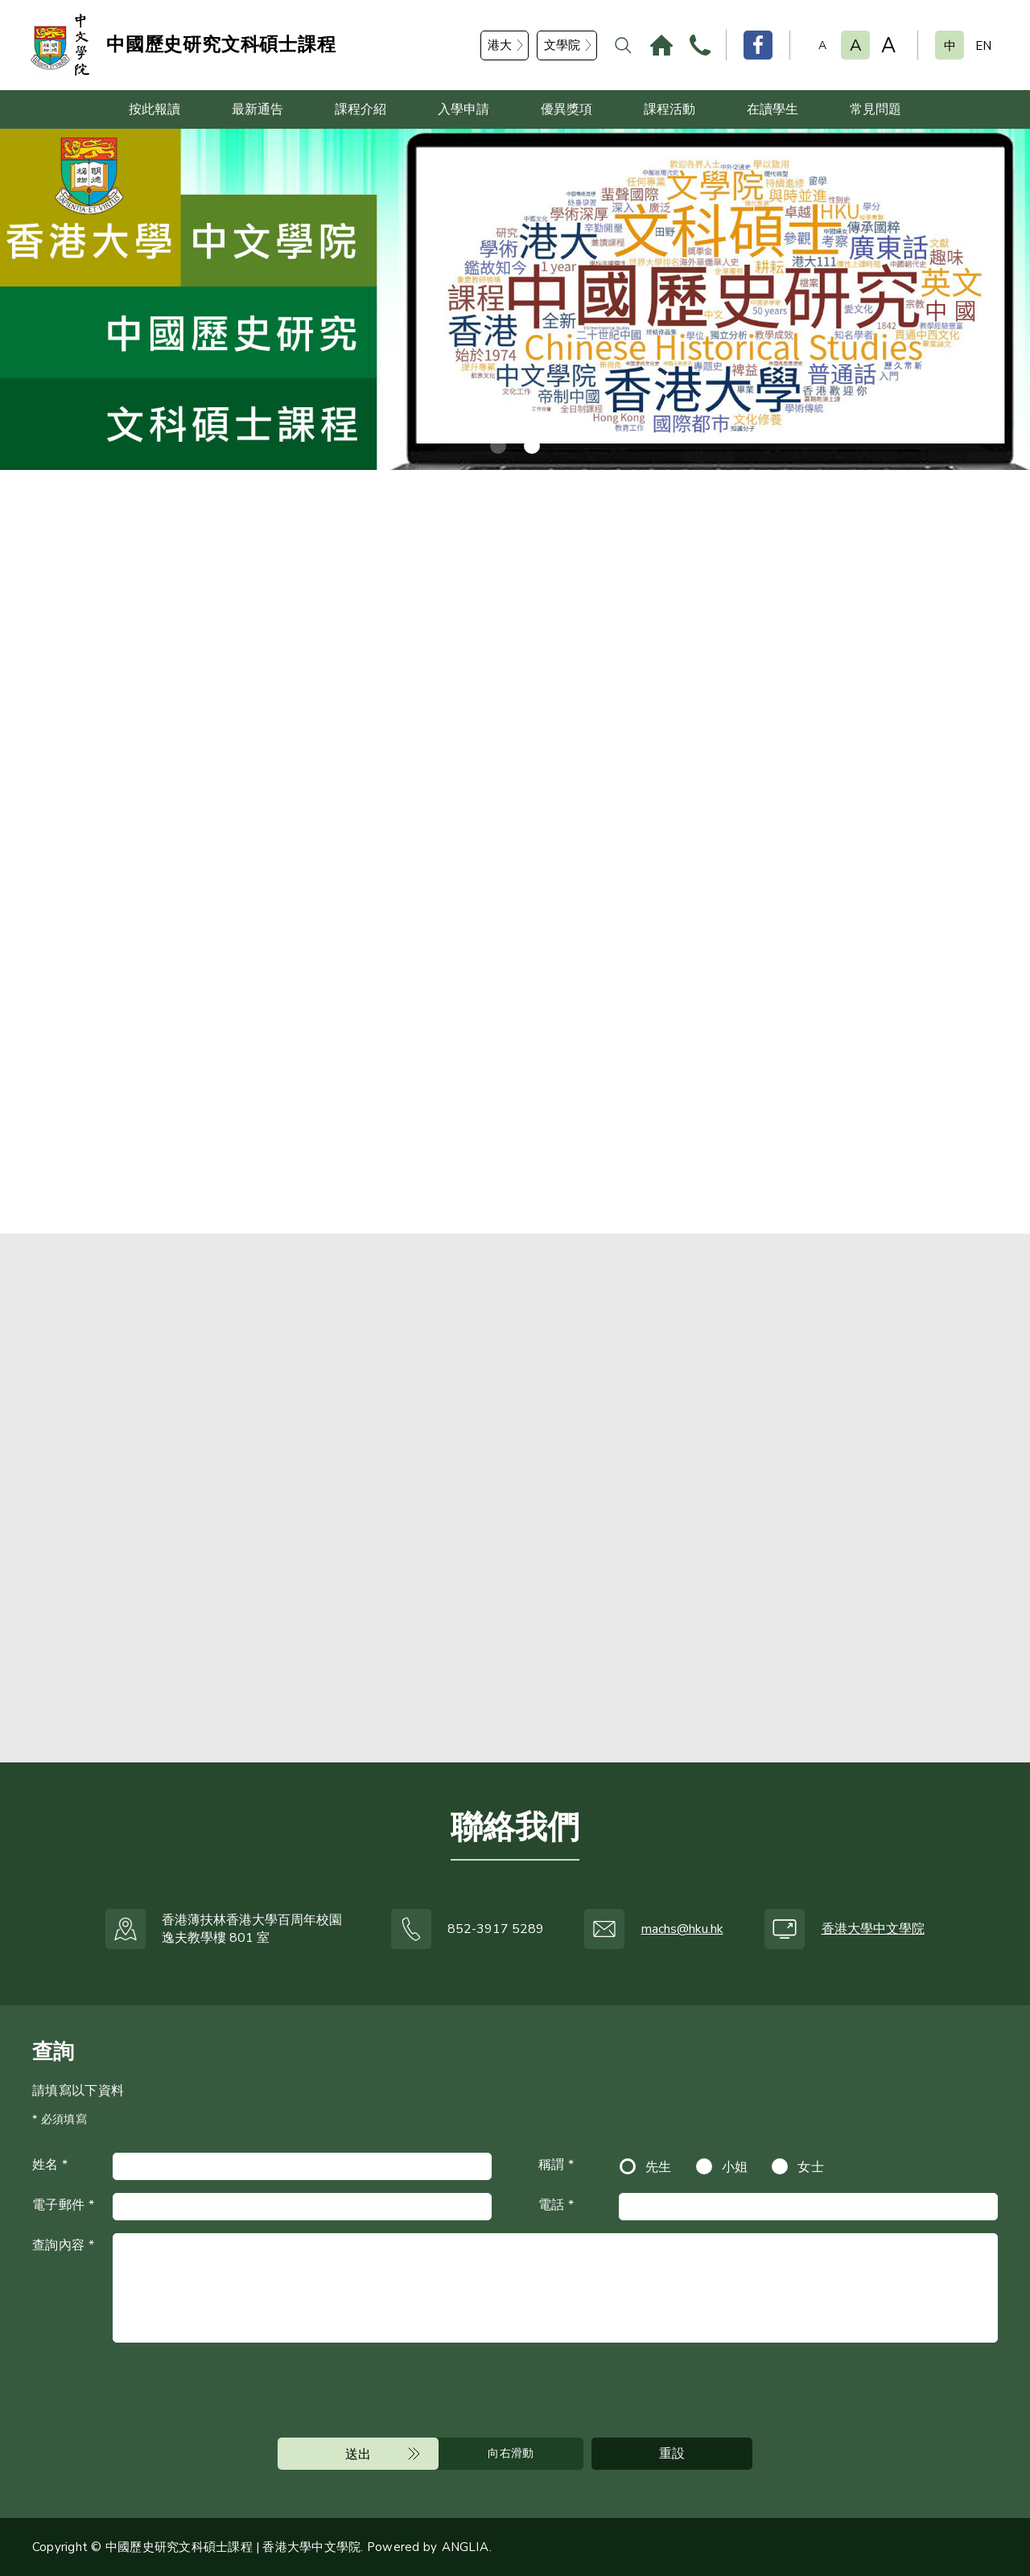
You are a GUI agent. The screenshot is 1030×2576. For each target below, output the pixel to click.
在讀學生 (772, 109)
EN (983, 46)
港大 (500, 45)
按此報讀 (154, 109)
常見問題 (875, 109)
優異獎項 (566, 109)
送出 (358, 2454)
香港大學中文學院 (873, 1929)
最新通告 (257, 109)
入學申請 (463, 109)
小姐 (735, 2167)
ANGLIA (465, 2547)
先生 (658, 2167)
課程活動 (669, 109)
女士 (810, 2167)
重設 (672, 2454)
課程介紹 (360, 109)
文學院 (562, 45)
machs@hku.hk (682, 1929)
